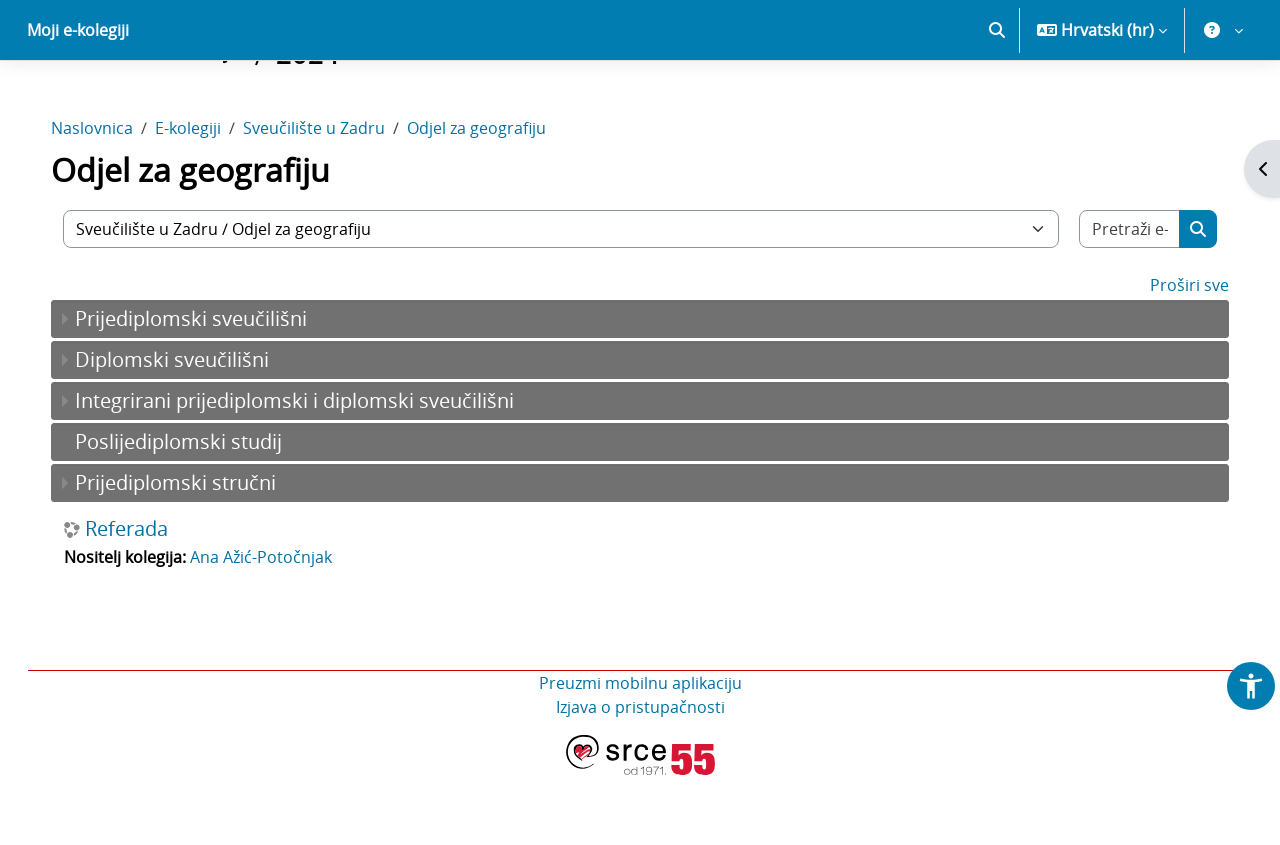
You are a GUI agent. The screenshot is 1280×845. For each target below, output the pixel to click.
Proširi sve (1169, 355)
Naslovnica (112, 198)
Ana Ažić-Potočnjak (281, 627)
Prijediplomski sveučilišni (211, 388)
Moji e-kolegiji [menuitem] (78, 100)
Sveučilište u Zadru (334, 198)
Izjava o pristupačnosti (640, 777)
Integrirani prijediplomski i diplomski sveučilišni (314, 470)
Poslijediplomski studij (198, 511)
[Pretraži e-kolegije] (1112, 299)
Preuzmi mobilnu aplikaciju (640, 753)
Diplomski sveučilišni (192, 429)
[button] (997, 100)
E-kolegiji (208, 198)
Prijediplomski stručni (195, 552)
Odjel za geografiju (496, 198)
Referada (146, 599)
